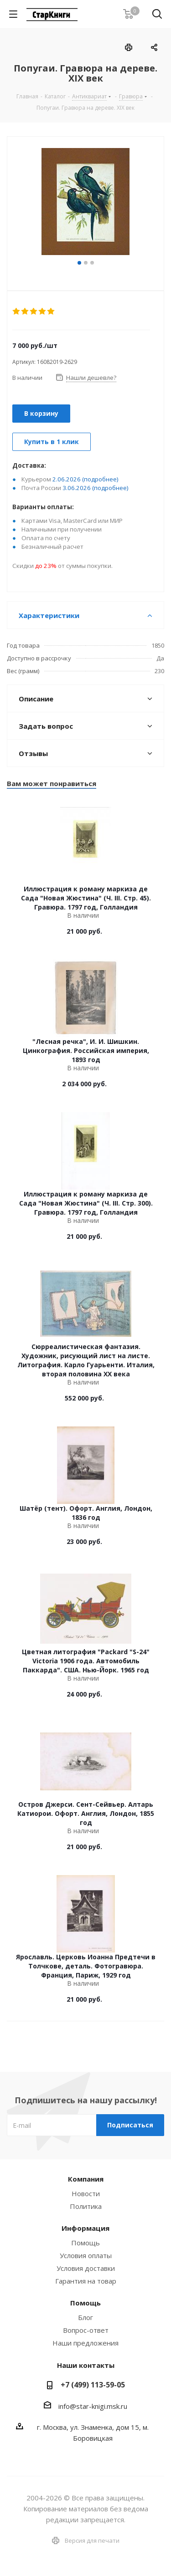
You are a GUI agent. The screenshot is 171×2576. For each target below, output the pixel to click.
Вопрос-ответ (86, 2330)
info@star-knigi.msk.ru (92, 2406)
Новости (86, 2193)
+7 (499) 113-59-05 (93, 2385)
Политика (86, 2206)
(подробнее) (100, 479)
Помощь (85, 2242)
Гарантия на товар (85, 2280)
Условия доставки (86, 2268)
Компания (86, 2178)
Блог (85, 2317)
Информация (85, 2228)
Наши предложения (85, 2342)
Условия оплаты (86, 2255)
